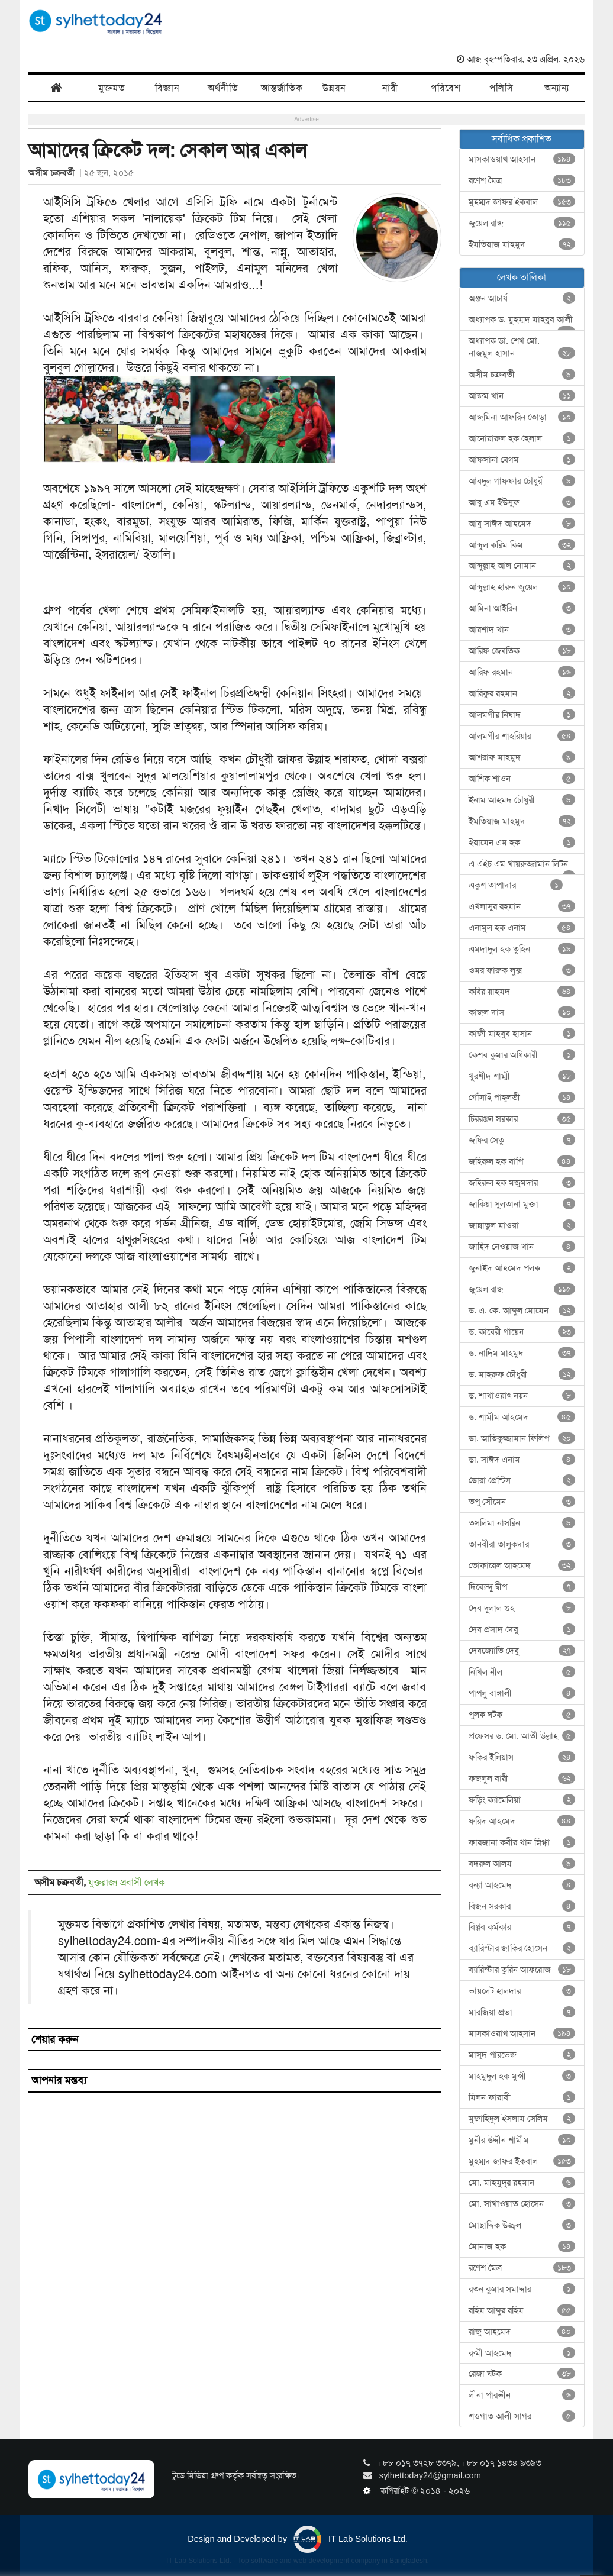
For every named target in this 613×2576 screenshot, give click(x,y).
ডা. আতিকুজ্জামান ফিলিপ (522, 1438)
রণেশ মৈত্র (522, 180)
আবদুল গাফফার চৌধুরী (522, 481)
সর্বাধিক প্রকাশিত (521, 139)
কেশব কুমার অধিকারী (522, 1055)
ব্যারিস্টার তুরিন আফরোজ (522, 1969)
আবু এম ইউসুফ (522, 502)
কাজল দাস (522, 1012)
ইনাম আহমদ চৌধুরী (522, 800)
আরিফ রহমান (522, 672)
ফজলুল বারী (522, 1778)
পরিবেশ (446, 88)
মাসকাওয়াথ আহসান (522, 159)
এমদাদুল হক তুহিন (522, 949)
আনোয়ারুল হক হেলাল (522, 438)
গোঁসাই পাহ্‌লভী (522, 1097)
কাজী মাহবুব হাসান (522, 1034)
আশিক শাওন (522, 779)
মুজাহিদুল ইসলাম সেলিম (522, 2119)
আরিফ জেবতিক (522, 651)
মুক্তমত (111, 88)
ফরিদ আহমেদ (522, 1821)
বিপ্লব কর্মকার (522, 1927)
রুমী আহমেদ (522, 2353)
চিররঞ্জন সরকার (522, 1119)
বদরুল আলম (522, 1864)
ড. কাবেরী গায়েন (522, 1332)
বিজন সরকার (522, 1906)
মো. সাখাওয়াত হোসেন (522, 2204)
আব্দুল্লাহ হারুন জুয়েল (522, 587)
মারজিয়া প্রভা (522, 2012)
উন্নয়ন (334, 88)
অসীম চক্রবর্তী (53, 173)
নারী (390, 88)
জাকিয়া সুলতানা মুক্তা (522, 1204)
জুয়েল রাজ (522, 223)
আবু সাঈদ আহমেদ (522, 524)
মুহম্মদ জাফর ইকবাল (522, 202)
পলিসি (501, 88)
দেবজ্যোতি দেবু (522, 1651)
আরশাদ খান (522, 629)
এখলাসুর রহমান (522, 906)
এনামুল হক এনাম (522, 928)
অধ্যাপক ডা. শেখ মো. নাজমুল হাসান (522, 347)
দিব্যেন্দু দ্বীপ (522, 1587)
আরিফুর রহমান (522, 693)
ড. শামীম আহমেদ (522, 1417)
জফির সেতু (522, 1140)
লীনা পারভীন (522, 2395)
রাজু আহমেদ (522, 2332)
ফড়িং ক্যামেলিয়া (522, 1800)
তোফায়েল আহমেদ (522, 1565)
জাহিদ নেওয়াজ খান (522, 1247)
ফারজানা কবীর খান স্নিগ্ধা (522, 1842)
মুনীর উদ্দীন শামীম (522, 2140)
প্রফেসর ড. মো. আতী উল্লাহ (522, 1736)
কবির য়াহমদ (522, 992)
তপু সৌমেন (522, 1501)
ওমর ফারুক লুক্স (522, 970)
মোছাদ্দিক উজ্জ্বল (522, 2225)
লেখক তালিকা (521, 277)
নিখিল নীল (522, 1672)
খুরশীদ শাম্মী (522, 1076)
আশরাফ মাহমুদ (522, 757)
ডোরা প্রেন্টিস (522, 1480)
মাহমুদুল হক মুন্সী (522, 2076)
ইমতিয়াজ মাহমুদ (522, 244)
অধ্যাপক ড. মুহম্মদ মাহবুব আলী (522, 322)
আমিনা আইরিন (522, 608)
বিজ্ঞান (167, 88)
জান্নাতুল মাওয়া (522, 1225)
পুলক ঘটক (522, 1714)
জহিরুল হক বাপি (522, 1161)
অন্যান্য (556, 88)
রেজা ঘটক (522, 2374)
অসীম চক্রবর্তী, (61, 1882)
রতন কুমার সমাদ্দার (522, 2289)
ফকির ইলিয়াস (522, 1757)
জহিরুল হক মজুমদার (522, 1183)
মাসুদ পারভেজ (522, 2055)
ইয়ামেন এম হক (522, 842)
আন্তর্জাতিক (282, 88)
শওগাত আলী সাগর (522, 2416)
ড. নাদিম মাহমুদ (522, 1353)
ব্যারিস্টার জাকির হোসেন (522, 1948)
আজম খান (522, 396)
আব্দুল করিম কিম (522, 545)
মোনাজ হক (522, 2246)
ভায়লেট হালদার (522, 1991)
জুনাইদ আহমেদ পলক (522, 1268)
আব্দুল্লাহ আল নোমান (522, 566)
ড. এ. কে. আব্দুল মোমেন (522, 1310)
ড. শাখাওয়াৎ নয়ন (522, 1396)
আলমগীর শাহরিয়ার (522, 736)
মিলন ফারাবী (522, 2097)
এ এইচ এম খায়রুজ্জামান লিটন (522, 866)
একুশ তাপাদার (516, 885)
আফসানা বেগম (522, 460)
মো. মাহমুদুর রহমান (522, 2182)
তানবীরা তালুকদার (522, 1544)
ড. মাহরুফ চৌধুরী (522, 1374)
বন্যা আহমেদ (522, 1885)
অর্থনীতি (223, 88)
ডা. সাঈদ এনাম (522, 1459)
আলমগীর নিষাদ (522, 715)
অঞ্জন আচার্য (522, 298)
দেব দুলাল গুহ (522, 1608)
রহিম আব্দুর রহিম (522, 2310)
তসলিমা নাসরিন (522, 1523)
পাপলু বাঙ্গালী (522, 1693)
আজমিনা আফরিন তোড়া (522, 417)
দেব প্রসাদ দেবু (522, 1629)
